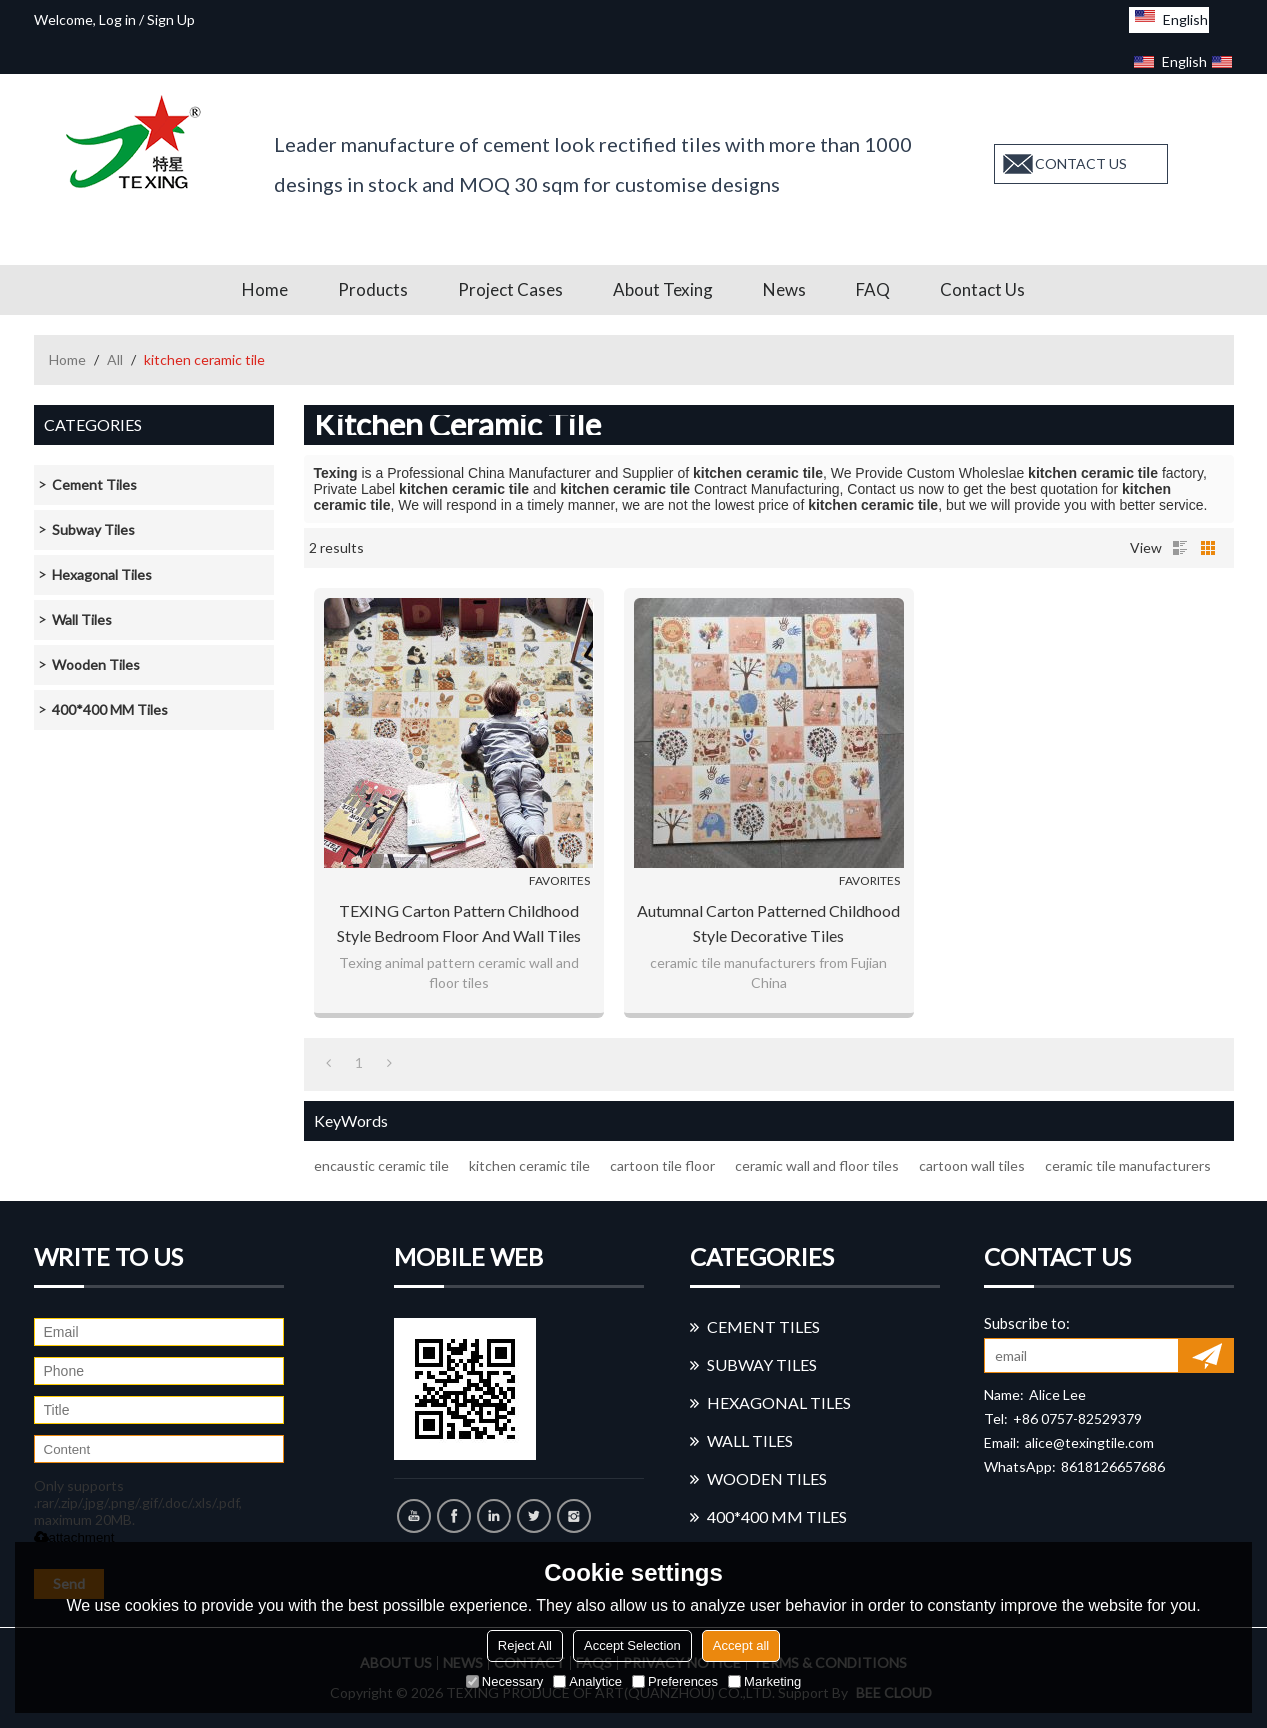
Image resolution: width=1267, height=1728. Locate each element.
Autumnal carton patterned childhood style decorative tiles (768, 923)
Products (373, 289)
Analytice (587, 1681)
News (784, 289)
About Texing (663, 289)
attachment (74, 1537)
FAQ (873, 289)
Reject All (525, 1645)
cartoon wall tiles (972, 1165)
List (1180, 548)
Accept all (741, 1645)
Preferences (675, 1681)
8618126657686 (1113, 1466)
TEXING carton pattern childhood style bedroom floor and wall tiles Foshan (459, 924)
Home (265, 289)
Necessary (504, 1681)
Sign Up (171, 19)
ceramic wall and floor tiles (817, 1165)
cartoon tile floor (662, 1165)
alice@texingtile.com (1089, 1442)
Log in (117, 19)
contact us (1081, 163)
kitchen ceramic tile (529, 1165)
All (115, 359)
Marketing (764, 1681)
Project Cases (510, 289)
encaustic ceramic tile (381, 1165)
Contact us (982, 289)
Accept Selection (632, 1645)
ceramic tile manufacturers (1128, 1165)
